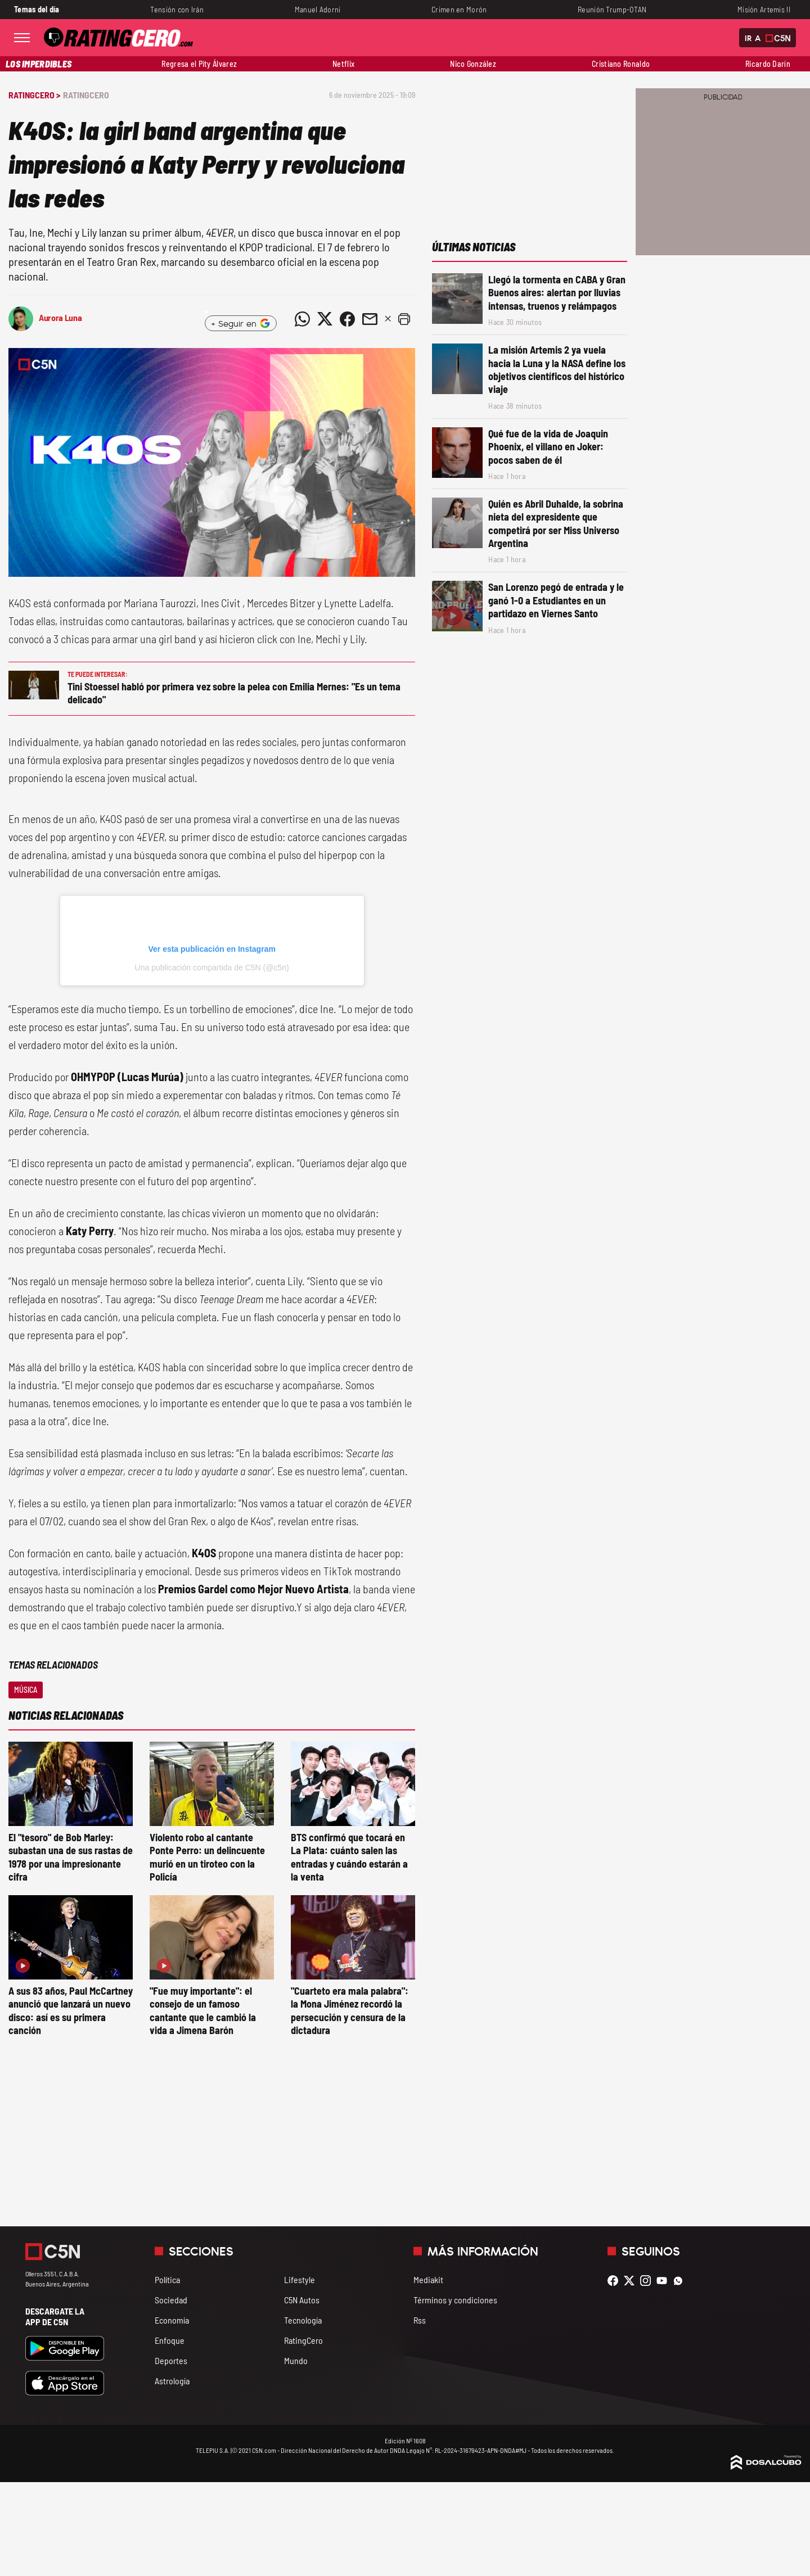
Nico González (473, 64)
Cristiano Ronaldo (621, 64)
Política (167, 2279)
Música (25, 1689)
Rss (419, 2320)
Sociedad (171, 2299)
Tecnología (303, 2320)
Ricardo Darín (767, 64)
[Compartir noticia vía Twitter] (324, 319)
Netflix (343, 64)
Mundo (296, 2360)
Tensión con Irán (177, 9)
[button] (404, 319)
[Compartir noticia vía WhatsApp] (302, 319)
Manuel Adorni (318, 9)
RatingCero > (34, 94)
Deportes (171, 2360)
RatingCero (86, 94)
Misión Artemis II (763, 9)
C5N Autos (302, 2299)
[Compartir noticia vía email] (369, 319)
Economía (172, 2320)
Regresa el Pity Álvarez (199, 64)
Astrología (172, 2380)
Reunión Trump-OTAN (612, 9)
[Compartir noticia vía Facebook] (347, 319)
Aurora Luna (60, 317)
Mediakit (428, 2279)
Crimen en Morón (459, 9)
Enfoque (169, 2340)
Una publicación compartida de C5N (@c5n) (212, 967)
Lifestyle (299, 2279)
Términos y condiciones (455, 2299)
